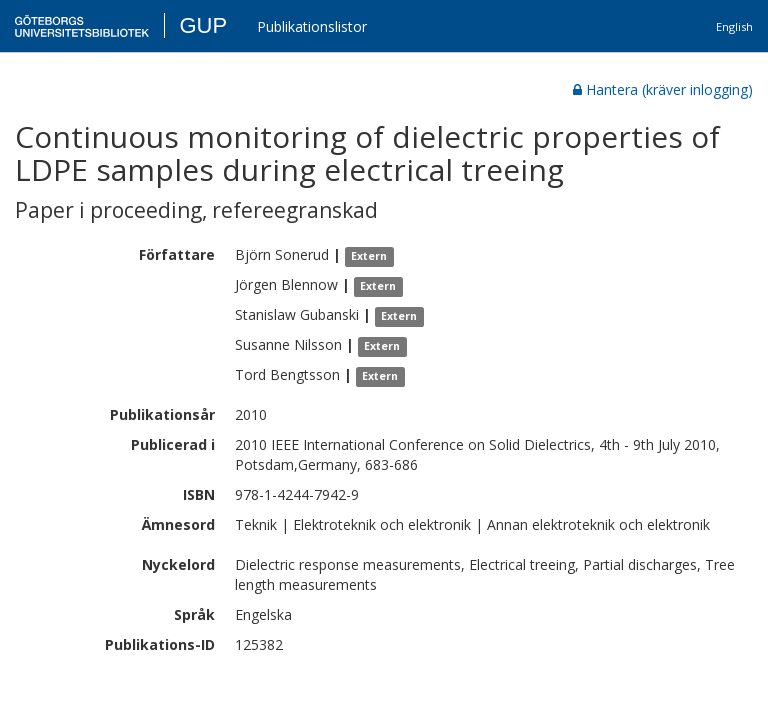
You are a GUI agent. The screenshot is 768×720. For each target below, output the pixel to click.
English (734, 26)
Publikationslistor (312, 26)
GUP (203, 25)
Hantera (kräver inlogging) (663, 89)
